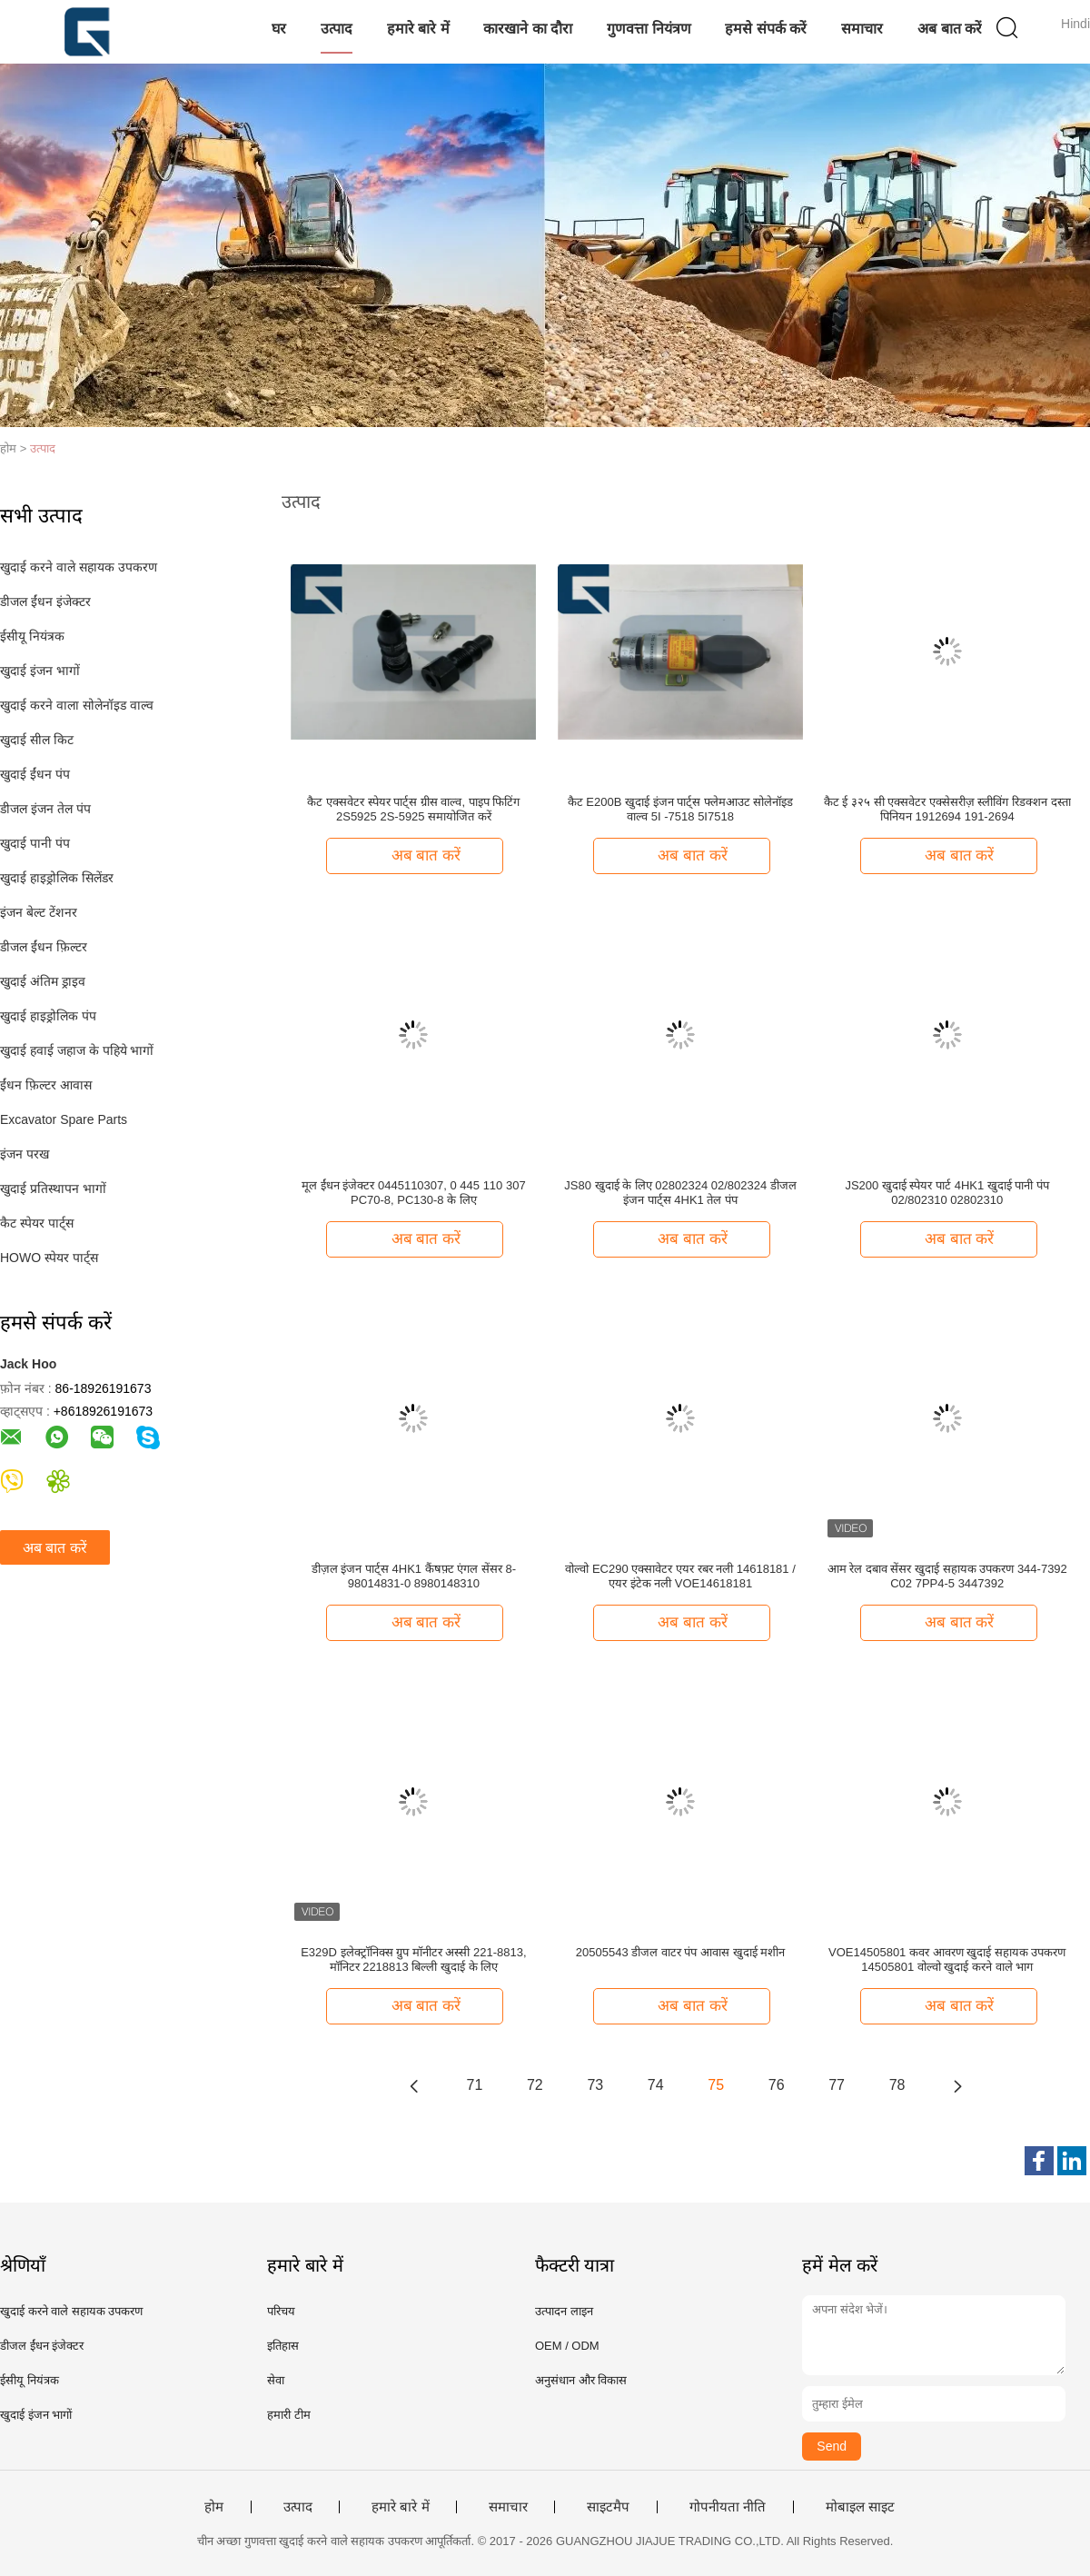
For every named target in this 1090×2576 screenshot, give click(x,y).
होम (213, 2507)
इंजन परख (24, 1154)
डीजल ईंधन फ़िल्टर (43, 947)
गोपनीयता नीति (727, 2507)
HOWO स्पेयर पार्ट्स (49, 1257)
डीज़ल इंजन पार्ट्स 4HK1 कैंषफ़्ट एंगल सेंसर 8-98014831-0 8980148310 (414, 1576)
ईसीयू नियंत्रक (32, 636)
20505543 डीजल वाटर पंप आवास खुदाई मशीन (681, 1952)
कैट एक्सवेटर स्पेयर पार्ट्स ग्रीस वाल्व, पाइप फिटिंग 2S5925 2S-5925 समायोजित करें (413, 809)
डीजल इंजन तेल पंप (45, 808)
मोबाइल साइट (860, 2507)
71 (475, 2085)
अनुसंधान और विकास (581, 2380)
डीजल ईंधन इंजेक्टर (45, 601)
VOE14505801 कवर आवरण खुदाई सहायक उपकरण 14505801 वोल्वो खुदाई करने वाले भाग (946, 1959)
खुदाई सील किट (37, 739)
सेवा (275, 2380)
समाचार (862, 28)
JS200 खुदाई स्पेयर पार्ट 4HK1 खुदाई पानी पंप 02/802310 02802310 (947, 1193)
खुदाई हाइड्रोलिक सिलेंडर (57, 877)
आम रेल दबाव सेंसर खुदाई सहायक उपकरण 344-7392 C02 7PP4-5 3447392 (947, 1576)
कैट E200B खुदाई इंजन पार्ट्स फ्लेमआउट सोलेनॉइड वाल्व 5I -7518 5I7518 (681, 809)
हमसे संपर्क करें (766, 28)
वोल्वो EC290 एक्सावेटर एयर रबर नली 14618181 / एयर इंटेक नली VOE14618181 (680, 1576)
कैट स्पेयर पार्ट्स (37, 1223)
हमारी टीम (289, 2415)
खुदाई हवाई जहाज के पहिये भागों (77, 1050)
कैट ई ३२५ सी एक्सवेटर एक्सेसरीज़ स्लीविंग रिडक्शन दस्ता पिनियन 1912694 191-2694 (947, 809)
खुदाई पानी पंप (35, 843)
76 (776, 2085)
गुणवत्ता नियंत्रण (648, 28)
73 (595, 2085)
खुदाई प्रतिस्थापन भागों (53, 1188)
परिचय (281, 2311)
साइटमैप (608, 2507)
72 (535, 2085)
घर (279, 28)
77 (836, 2085)
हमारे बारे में (418, 28)
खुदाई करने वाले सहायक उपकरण (78, 567)
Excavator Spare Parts (63, 1119)
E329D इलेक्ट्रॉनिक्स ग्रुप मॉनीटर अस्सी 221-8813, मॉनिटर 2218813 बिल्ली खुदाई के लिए (413, 1959)
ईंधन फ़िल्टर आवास (46, 1085)
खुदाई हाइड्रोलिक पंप (48, 1016)
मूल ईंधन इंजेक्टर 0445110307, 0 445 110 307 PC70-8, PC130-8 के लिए (414, 1193)
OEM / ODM (567, 2345)
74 (656, 2085)
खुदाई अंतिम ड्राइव (42, 981)
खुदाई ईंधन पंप (35, 774)
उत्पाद (336, 28)
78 (897, 2085)
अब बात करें (949, 28)
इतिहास (283, 2345)
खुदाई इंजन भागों (40, 670)
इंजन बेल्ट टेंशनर (38, 912)
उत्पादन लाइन (564, 2311)
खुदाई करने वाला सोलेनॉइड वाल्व (77, 705)
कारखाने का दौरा (527, 28)
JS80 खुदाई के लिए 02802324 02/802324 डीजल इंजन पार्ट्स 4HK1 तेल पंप (680, 1193)
